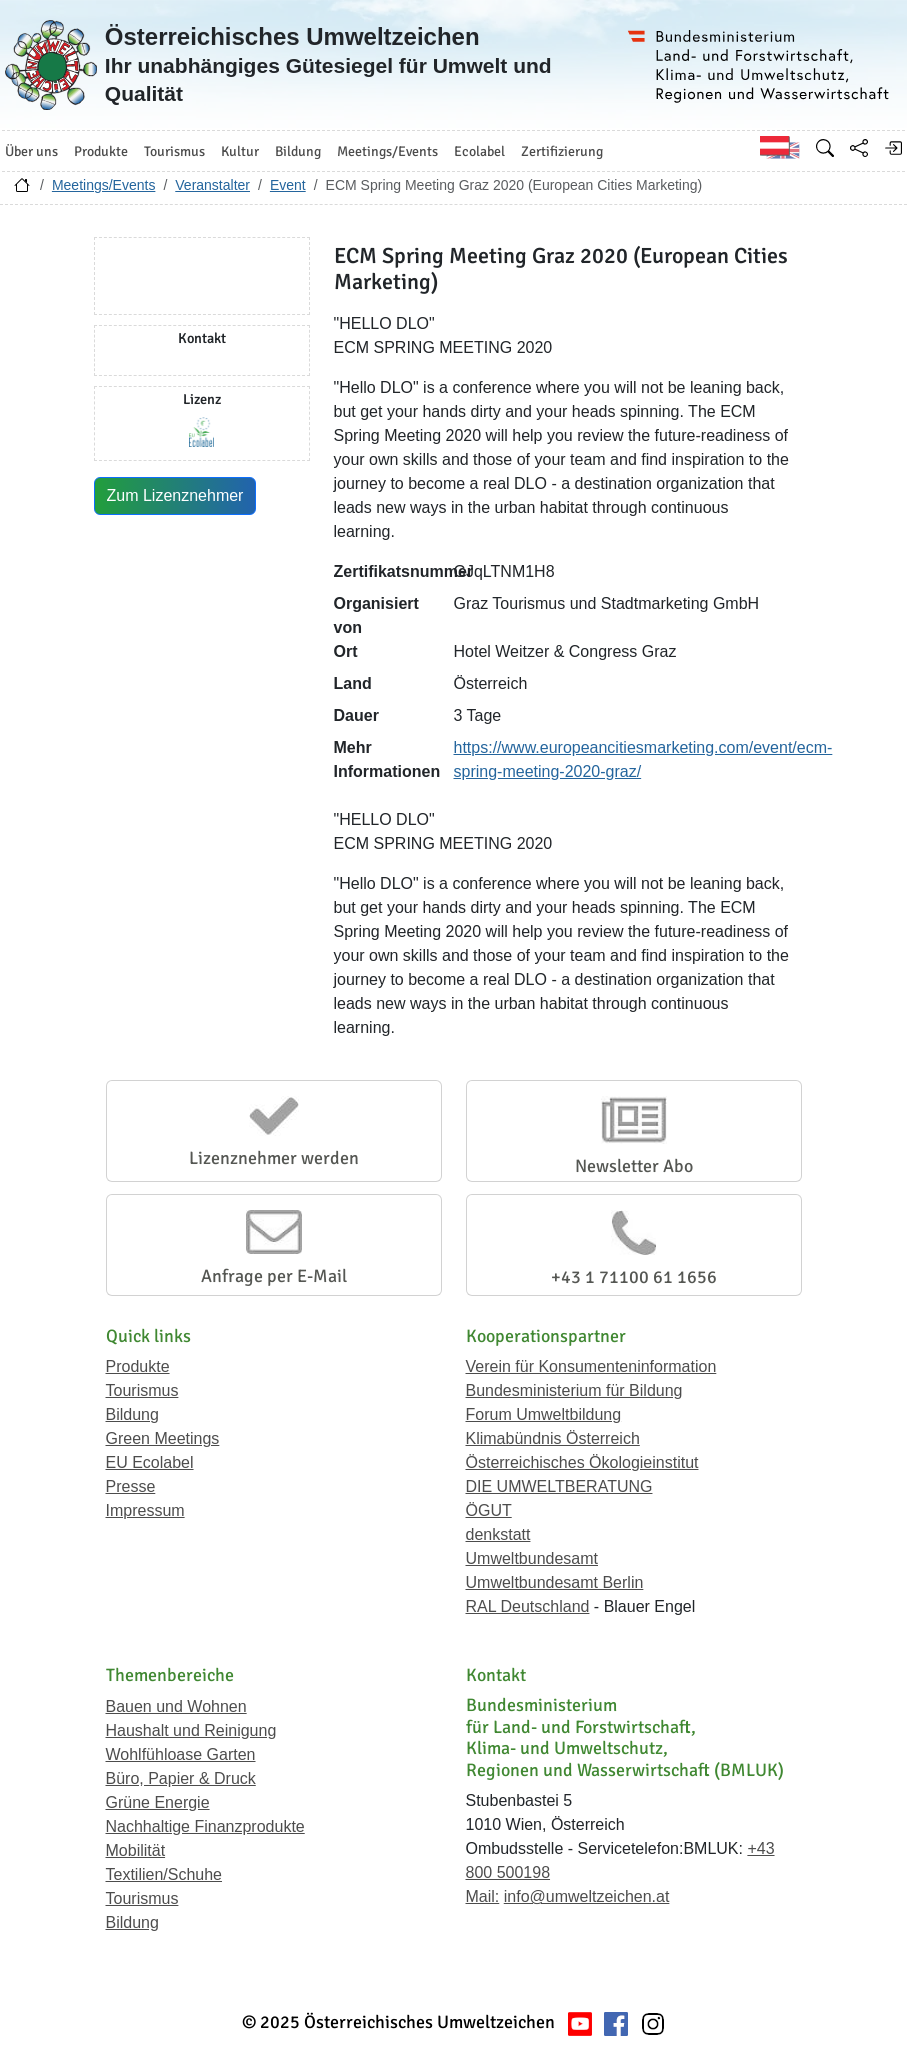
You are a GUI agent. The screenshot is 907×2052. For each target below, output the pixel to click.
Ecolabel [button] (479, 151)
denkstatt (498, 1534)
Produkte (138, 1366)
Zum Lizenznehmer (175, 495)
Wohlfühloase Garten (181, 1754)
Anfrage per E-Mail (274, 1276)
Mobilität (136, 1850)
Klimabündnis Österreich (553, 1438)
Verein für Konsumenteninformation (591, 1366)
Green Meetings (163, 1438)
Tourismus (142, 1390)
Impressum (145, 1510)
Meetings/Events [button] (387, 151)
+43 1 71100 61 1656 (634, 1277)
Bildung (132, 1414)
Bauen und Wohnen (176, 1706)
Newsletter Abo (634, 1166)
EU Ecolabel (150, 1462)
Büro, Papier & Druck (181, 1778)
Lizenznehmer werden (274, 1158)
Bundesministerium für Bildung (574, 1390)
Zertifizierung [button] (562, 151)
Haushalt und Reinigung (191, 1730)
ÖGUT (489, 1510)
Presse (131, 1486)
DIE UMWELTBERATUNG (559, 1486)
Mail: (483, 1896)
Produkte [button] (101, 151)
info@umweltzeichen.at (587, 1896)
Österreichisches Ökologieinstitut (582, 1462)
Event (288, 185)
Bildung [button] (298, 151)
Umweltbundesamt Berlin (555, 1582)
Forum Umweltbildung (544, 1414)
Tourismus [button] (174, 151)
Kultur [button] (240, 151)
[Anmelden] (893, 148)
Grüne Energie (158, 1802)
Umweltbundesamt (532, 1558)
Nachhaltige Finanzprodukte (205, 1826)
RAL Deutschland (528, 1606)
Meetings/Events (104, 185)
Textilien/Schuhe (164, 1874)
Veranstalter (212, 185)
